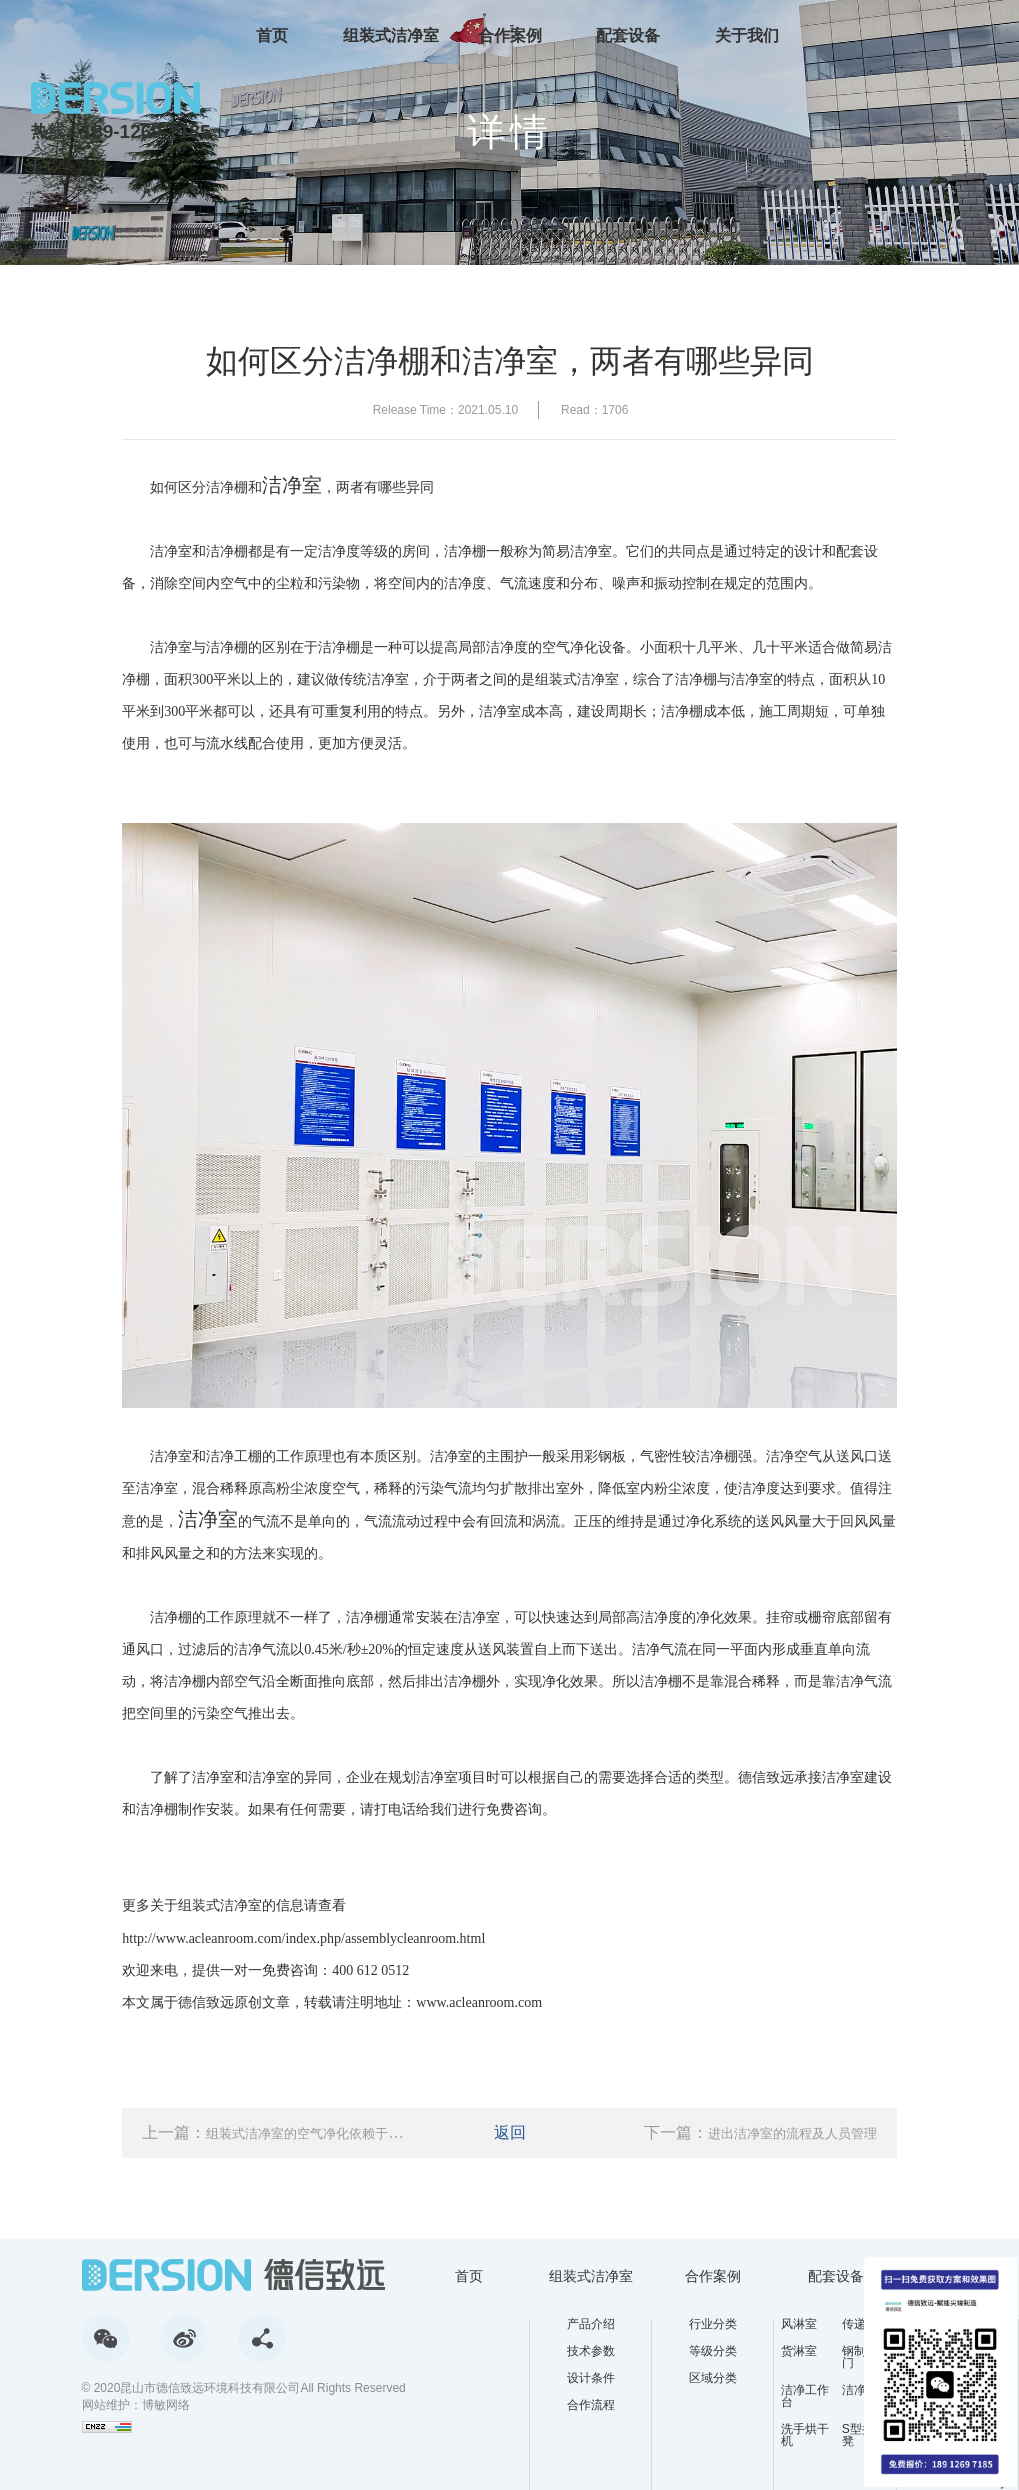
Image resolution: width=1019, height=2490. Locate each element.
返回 (510, 2132)
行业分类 (713, 2324)
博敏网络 (166, 2405)
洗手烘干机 (805, 2435)
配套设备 (628, 34)
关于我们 (747, 34)
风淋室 (799, 2324)
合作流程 (591, 2405)
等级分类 (713, 2351)
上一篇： (275, 2132)
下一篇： (760, 2132)
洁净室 (292, 485)
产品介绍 (591, 2324)
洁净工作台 (805, 2396)
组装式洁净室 (391, 34)
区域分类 (713, 2378)
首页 (272, 34)
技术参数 (591, 2351)
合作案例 (510, 34)
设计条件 (591, 2378)
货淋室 (799, 2351)
